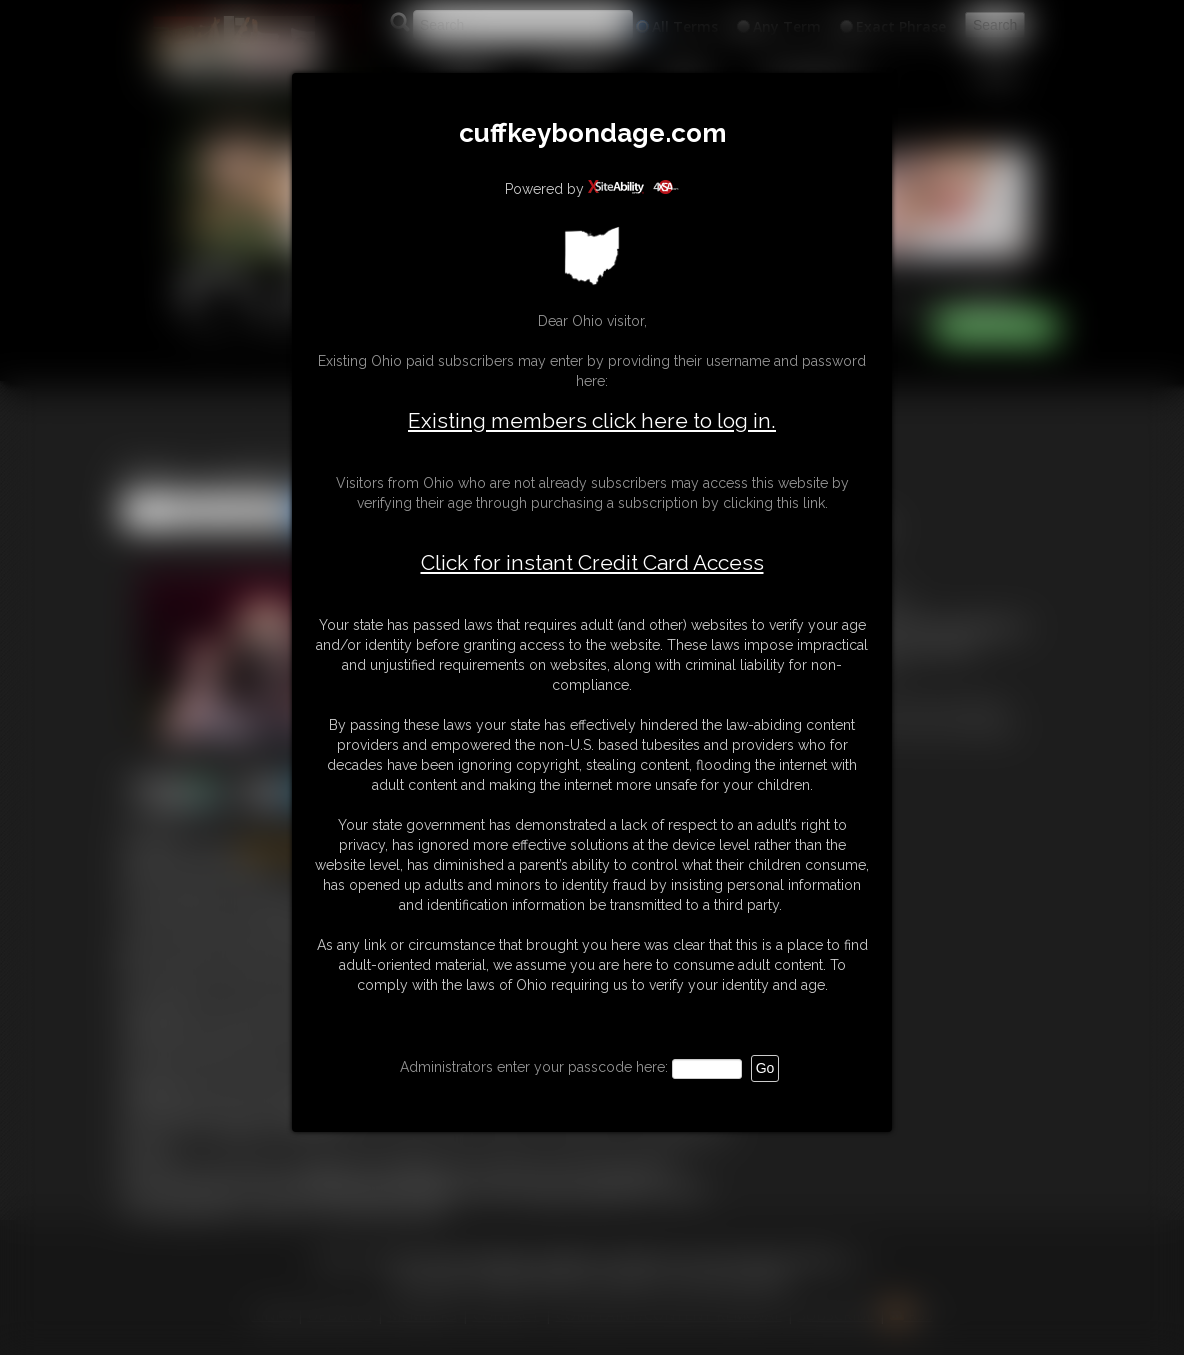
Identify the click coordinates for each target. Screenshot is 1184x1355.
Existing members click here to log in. (592, 420)
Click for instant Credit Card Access (592, 563)
